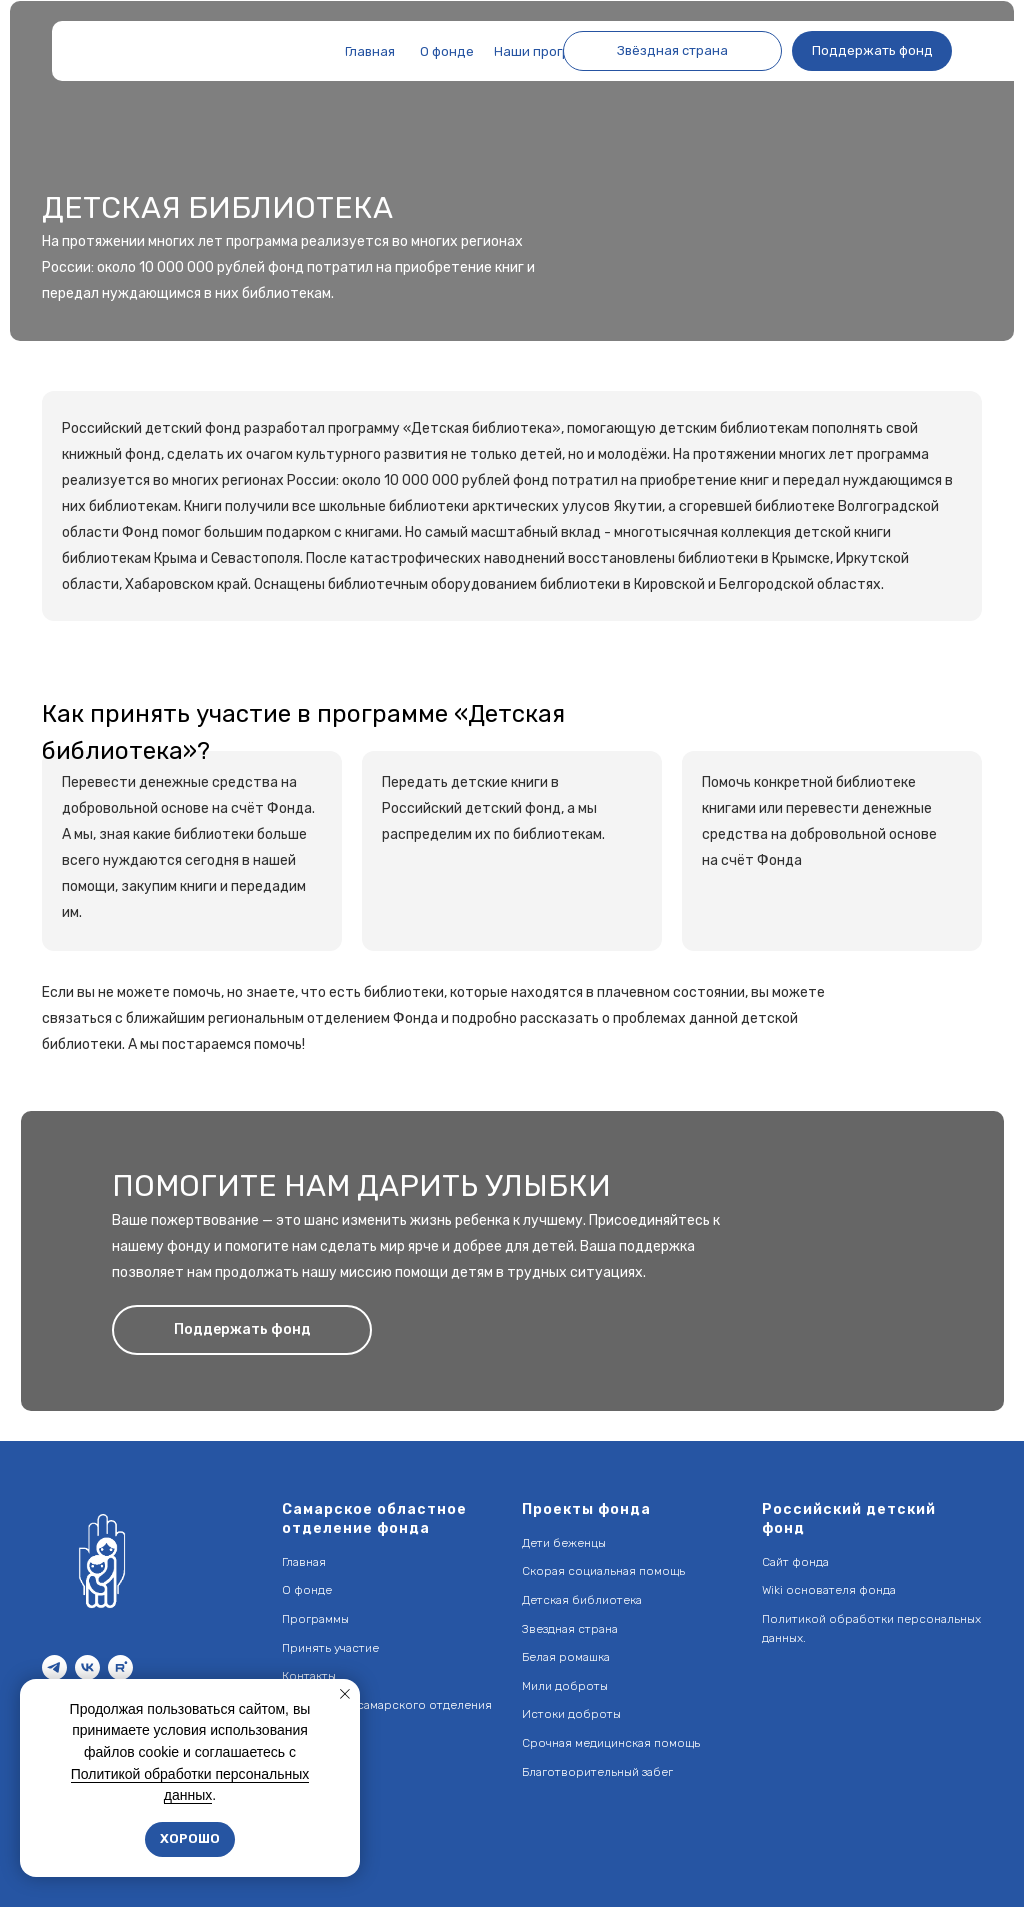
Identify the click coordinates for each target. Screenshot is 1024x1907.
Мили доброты (565, 1686)
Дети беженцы (564, 1543)
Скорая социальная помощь (603, 1571)
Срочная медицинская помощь (611, 1743)
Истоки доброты (571, 1714)
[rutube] (120, 1667)
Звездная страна (570, 1629)
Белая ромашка (566, 1657)
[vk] (87, 1667)
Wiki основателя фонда (829, 1590)
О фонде (307, 1590)
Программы (315, 1619)
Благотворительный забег (597, 1772)
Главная (304, 1562)
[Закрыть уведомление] (345, 1694)
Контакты (309, 1676)
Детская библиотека (582, 1600)
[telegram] (54, 1667)
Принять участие (330, 1648)
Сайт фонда (795, 1562)
